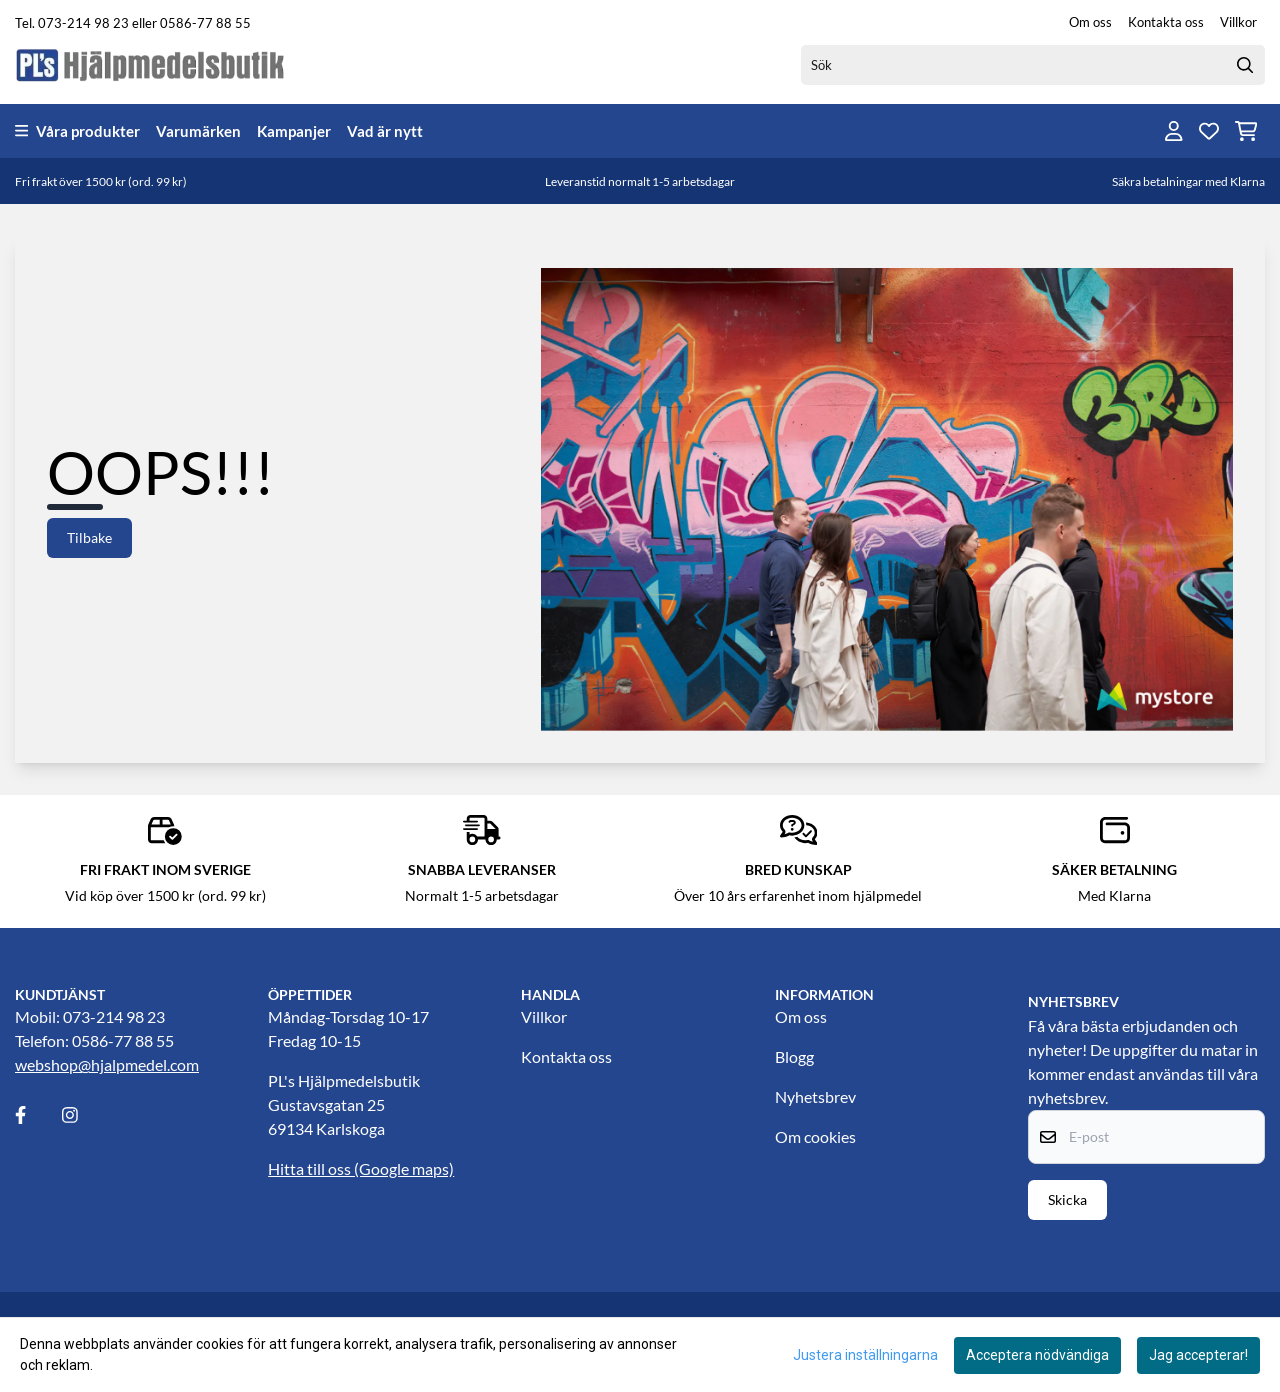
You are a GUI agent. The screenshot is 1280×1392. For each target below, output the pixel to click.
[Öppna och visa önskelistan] (1209, 131)
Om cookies (815, 1136)
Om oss (1090, 22)
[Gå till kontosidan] (1174, 131)
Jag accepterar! (1198, 1355)
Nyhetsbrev (815, 1096)
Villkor (1238, 22)
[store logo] (151, 64)
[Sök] (1033, 65)
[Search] (1245, 65)
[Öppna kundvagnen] (1246, 131)
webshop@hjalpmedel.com (107, 1064)
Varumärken (198, 131)
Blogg (794, 1056)
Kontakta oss (1166, 22)
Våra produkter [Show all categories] (77, 131)
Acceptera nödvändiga (1037, 1355)
